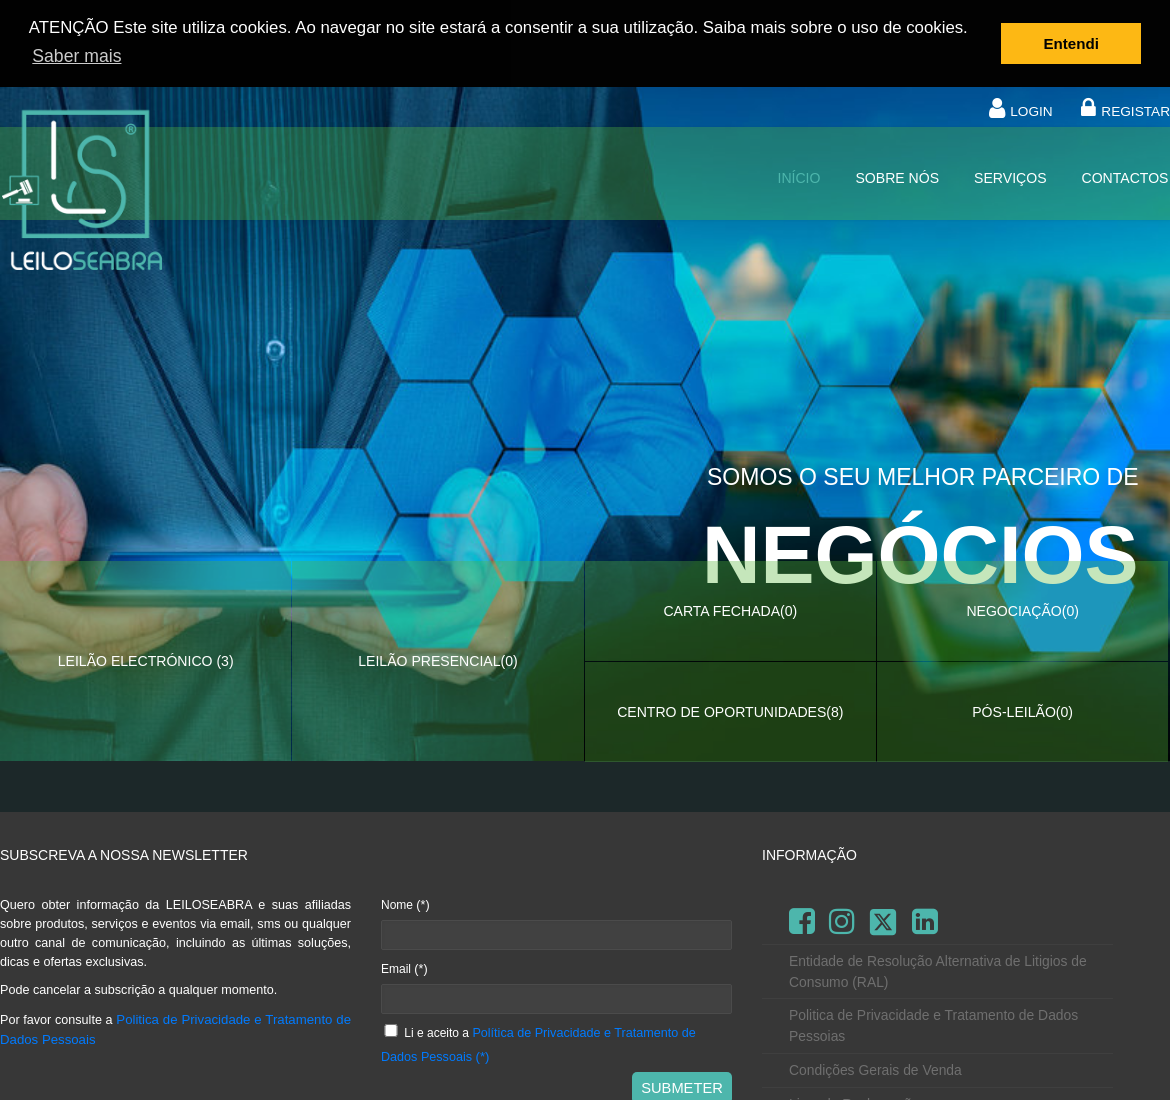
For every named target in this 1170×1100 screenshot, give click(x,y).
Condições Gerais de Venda (875, 1069)
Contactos (1125, 177)
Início (798, 177)
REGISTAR (1135, 110)
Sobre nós (897, 177)
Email (404, 967)
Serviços (1010, 177)
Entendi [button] (1071, 43)
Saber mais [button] (76, 56)
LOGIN (1031, 110)
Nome (405, 904)
